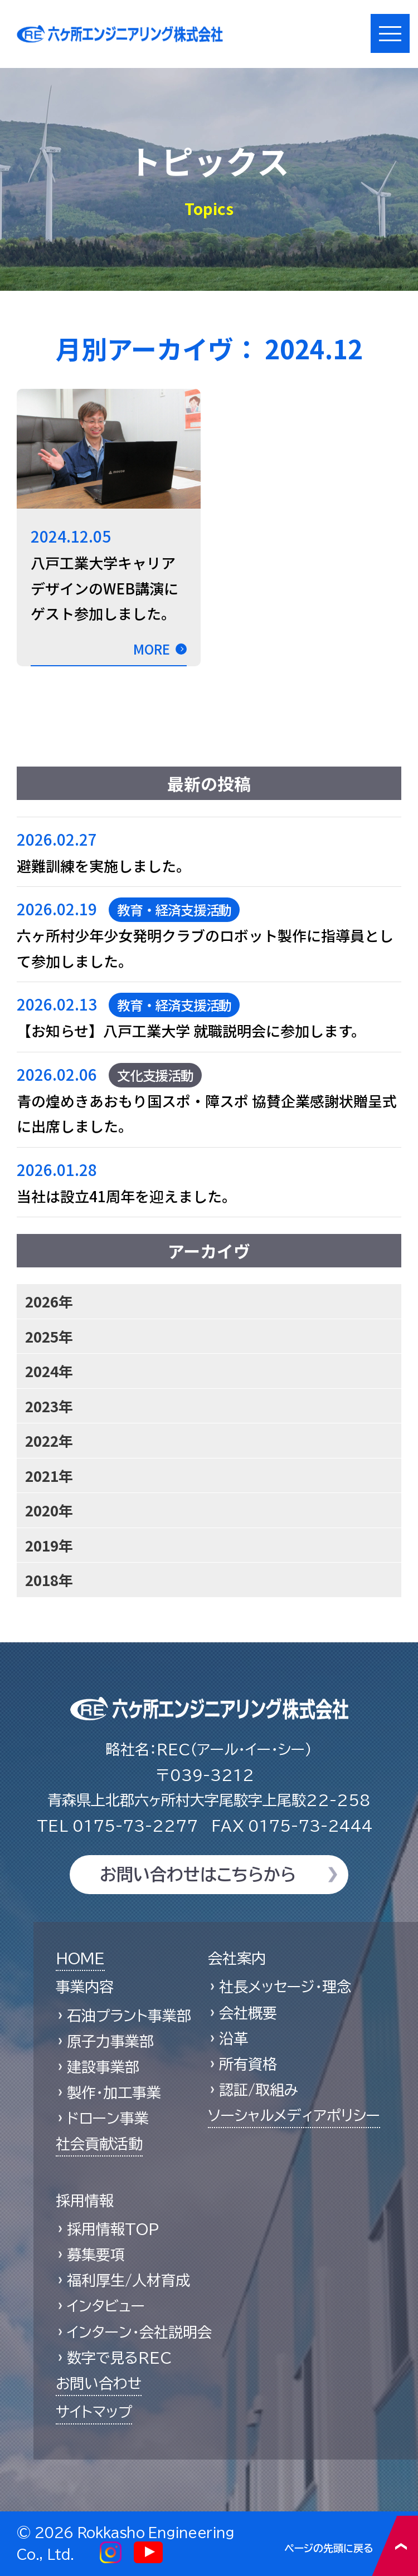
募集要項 (96, 2254)
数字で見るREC (119, 2357)
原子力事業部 (110, 2041)
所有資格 (248, 2064)
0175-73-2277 (117, 1825)
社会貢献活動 (99, 2143)
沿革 (233, 2038)
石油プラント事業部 (129, 2015)
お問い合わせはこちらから (198, 1874)
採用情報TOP (113, 2229)
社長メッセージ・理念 (285, 1986)
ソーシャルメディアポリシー (294, 2115)
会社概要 (248, 2013)
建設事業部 (103, 2067)
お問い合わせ (99, 2383)
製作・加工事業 (114, 2092)
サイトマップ (94, 2411)
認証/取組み (258, 2089)
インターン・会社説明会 (139, 2332)
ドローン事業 (108, 2118)
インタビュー (106, 2306)
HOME (80, 1958)
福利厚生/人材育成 (128, 2280)
